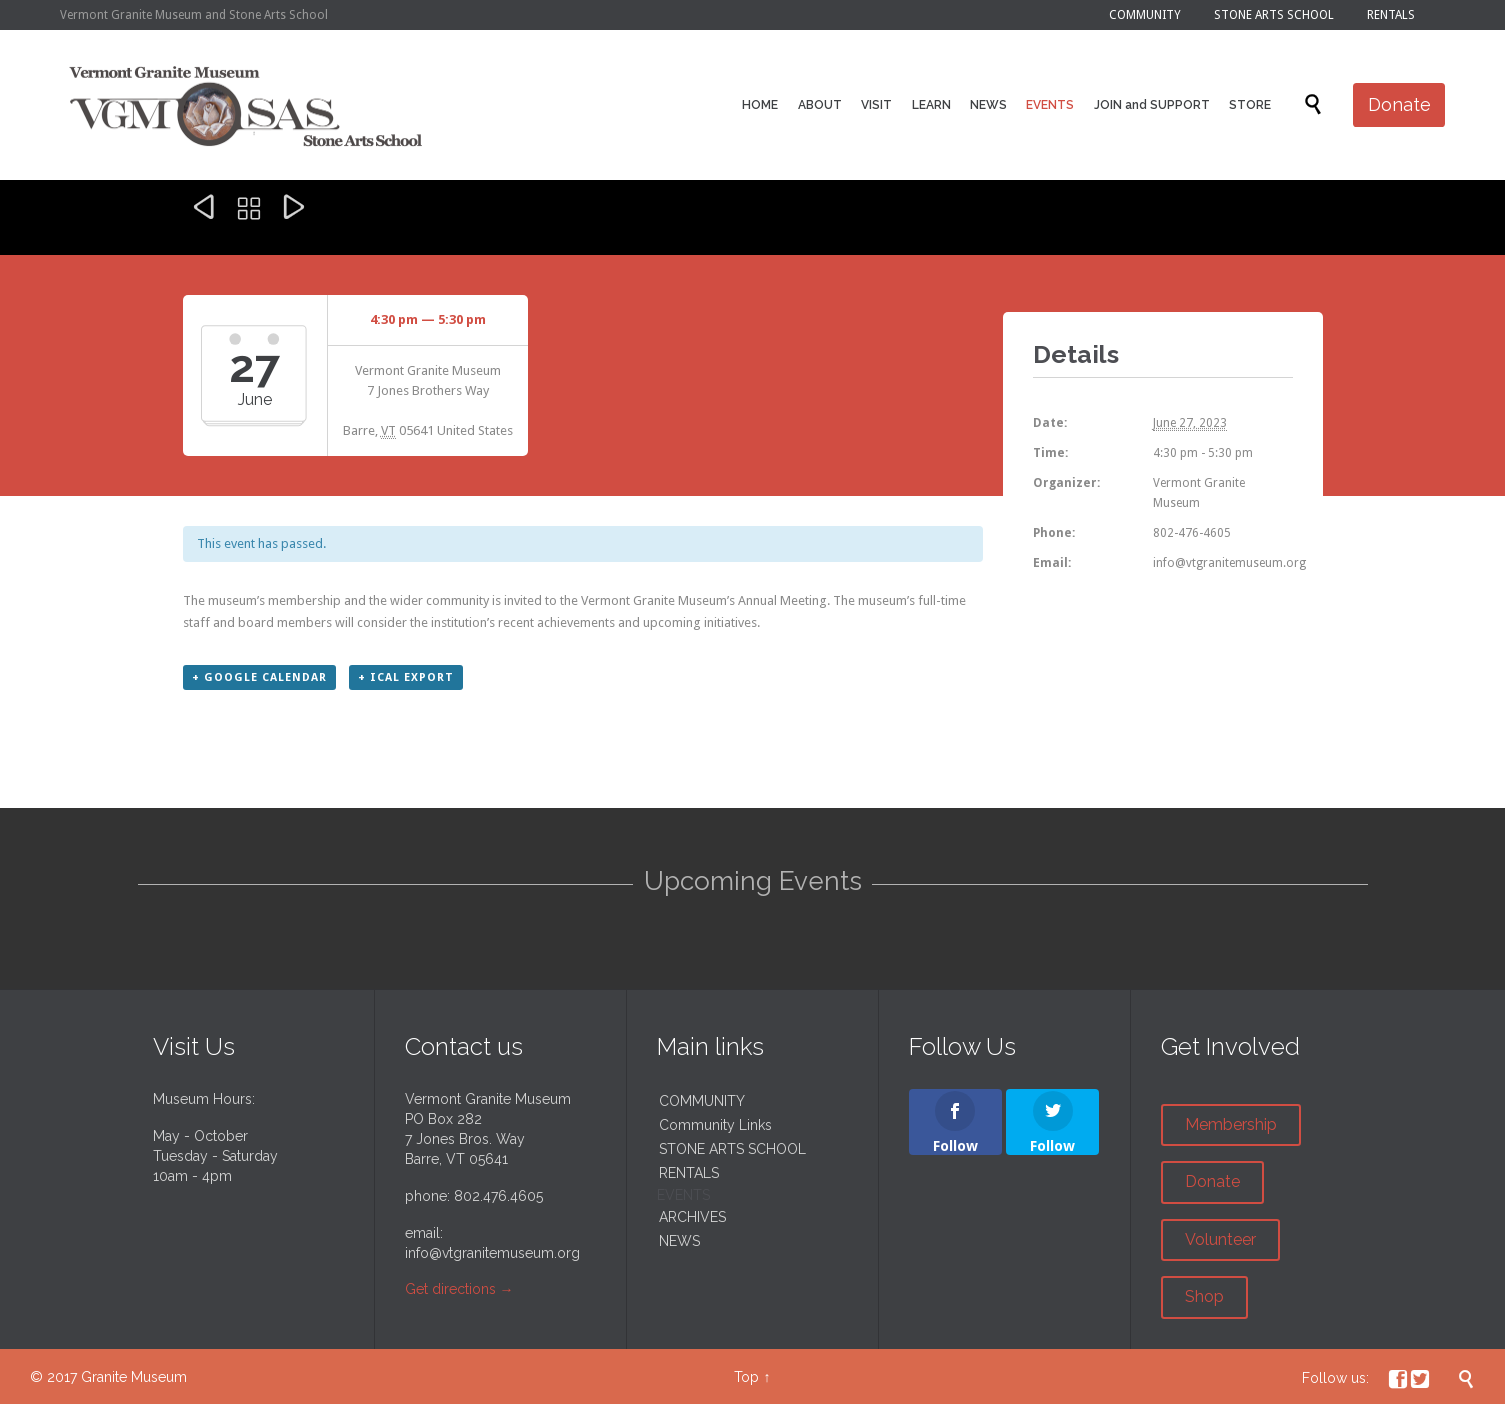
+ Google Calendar (259, 677)
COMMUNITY (702, 1101)
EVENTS (683, 1195)
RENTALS (689, 1173)
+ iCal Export (406, 677)
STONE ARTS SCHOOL (732, 1149)
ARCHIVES (692, 1217)
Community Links (715, 1125)
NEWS (679, 1241)
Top (746, 1377)
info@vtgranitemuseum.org (492, 1253)
